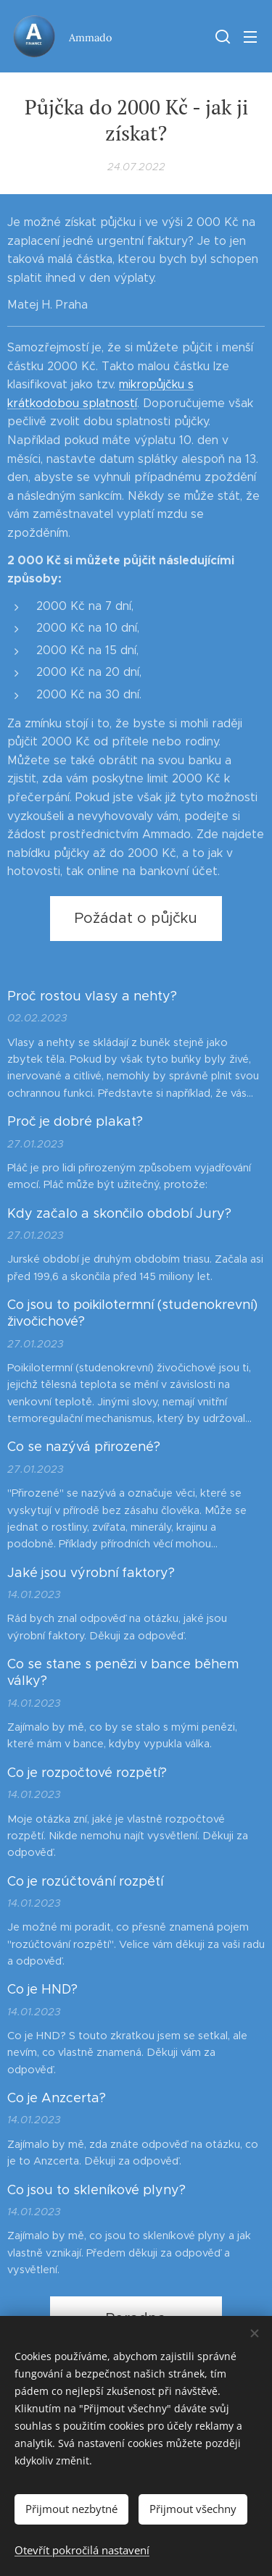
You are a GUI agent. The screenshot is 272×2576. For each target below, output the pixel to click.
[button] (221, 36)
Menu (250, 37)
